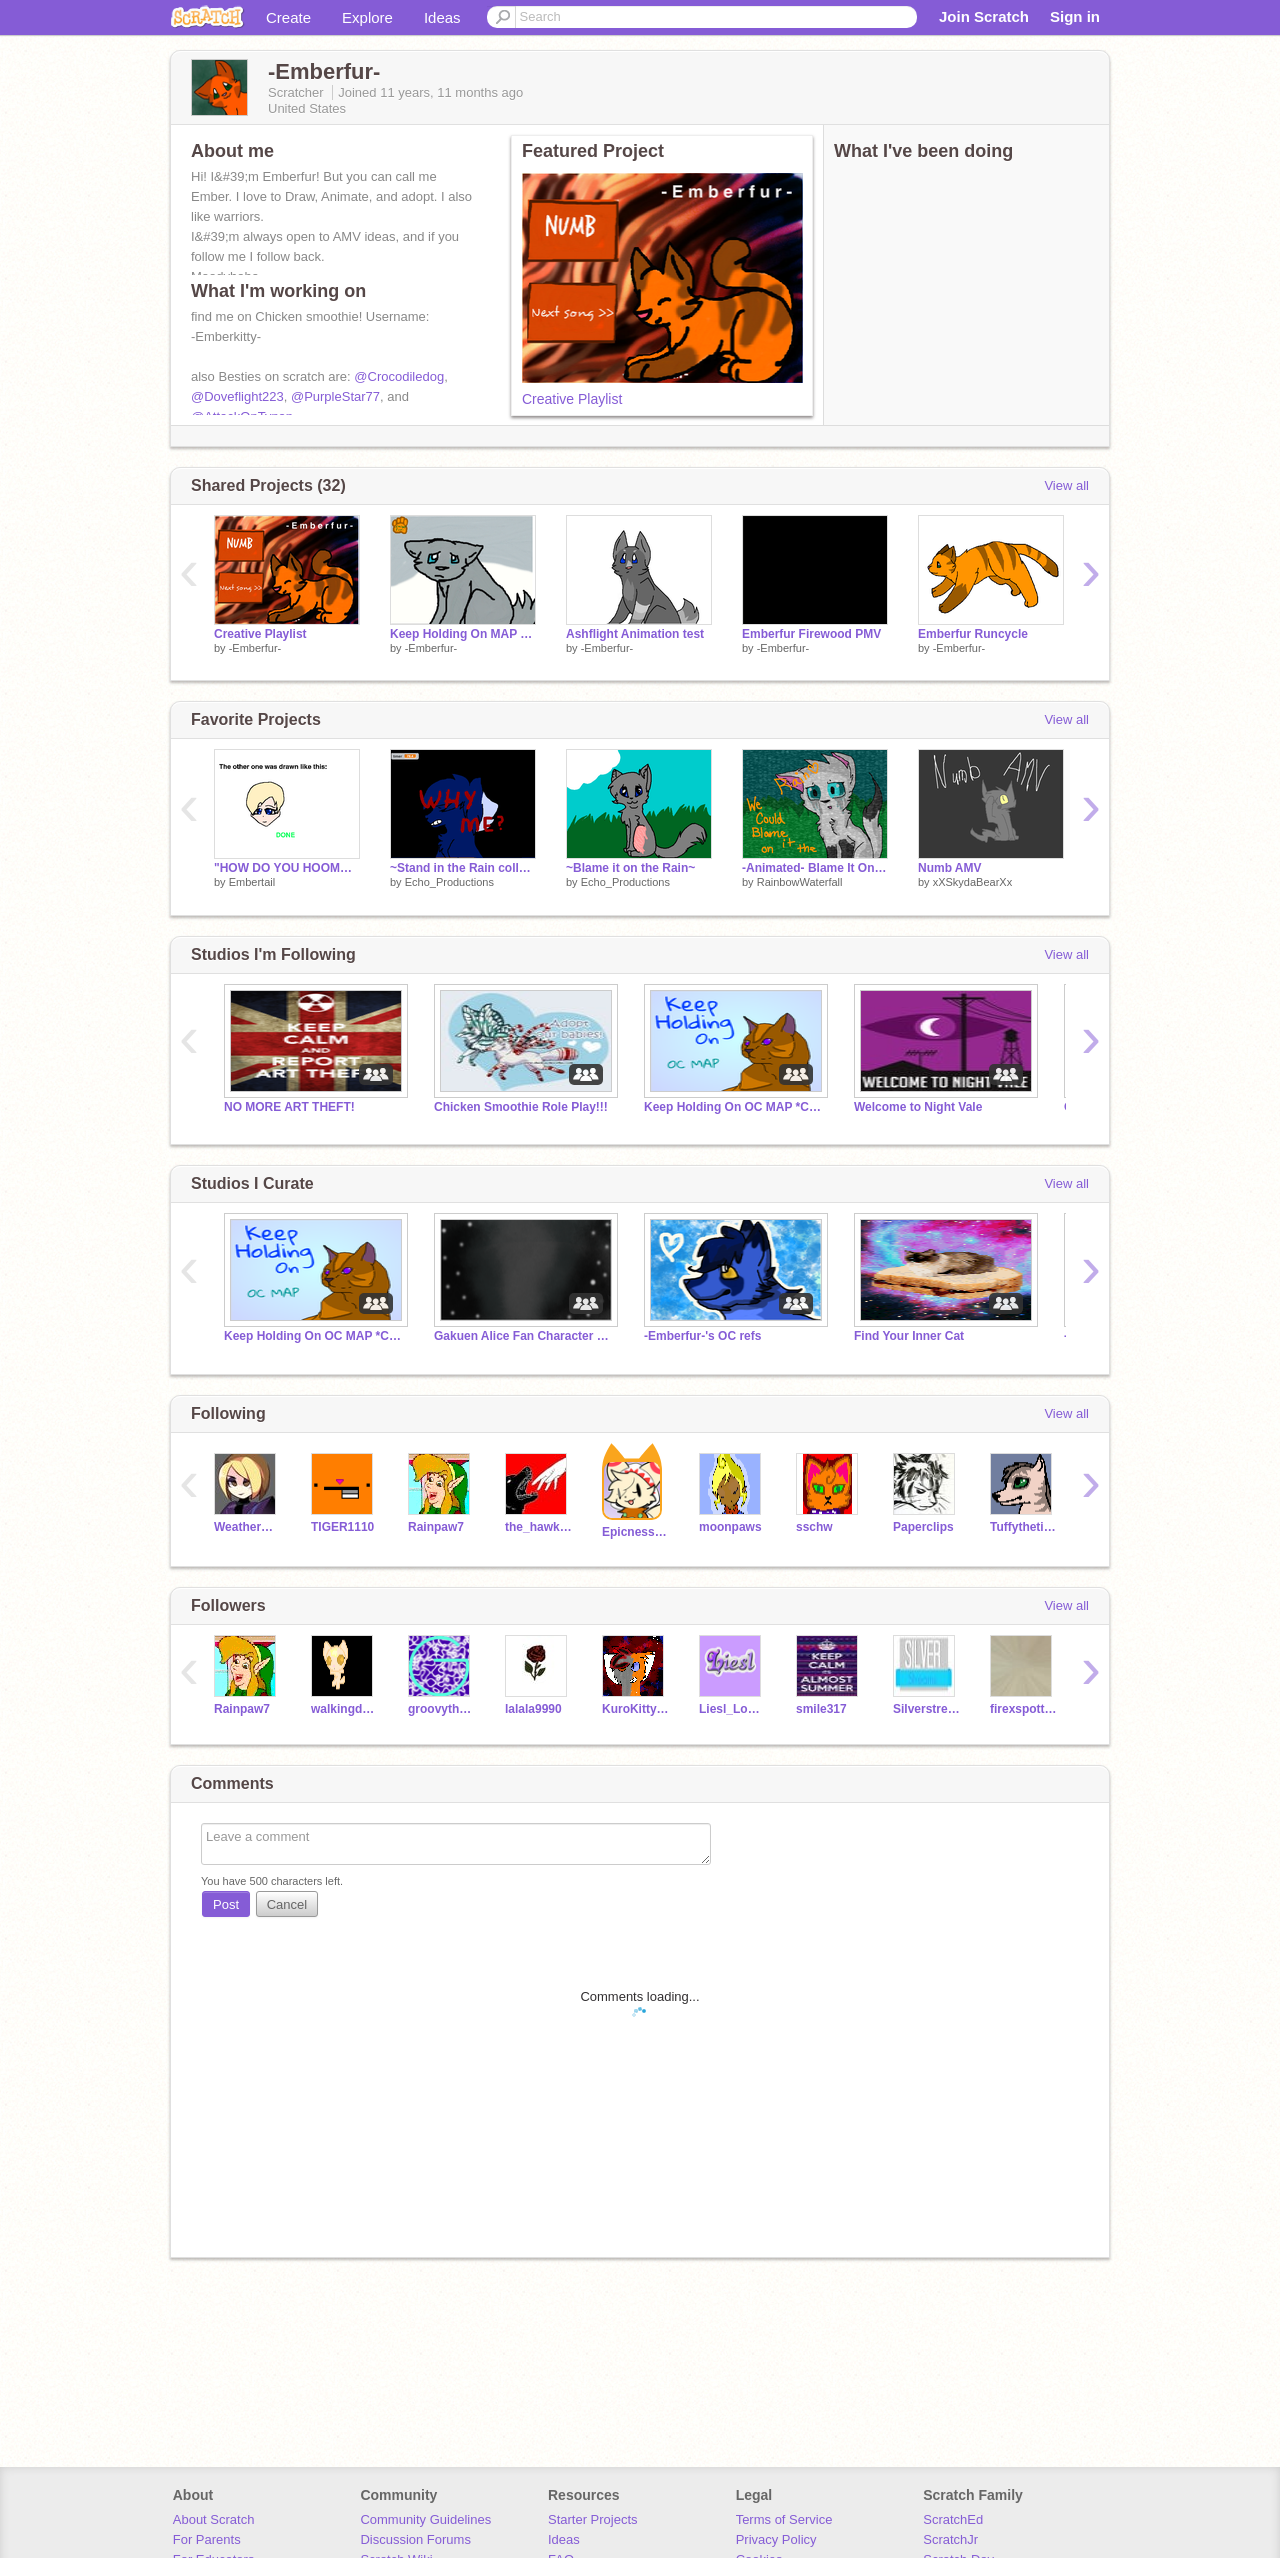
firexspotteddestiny (1023, 1709)
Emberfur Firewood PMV (811, 634)
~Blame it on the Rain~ (630, 868)
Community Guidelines (425, 2519)
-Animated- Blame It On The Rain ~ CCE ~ (815, 868)
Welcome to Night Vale (918, 1107)
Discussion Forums (415, 2539)
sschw (814, 1527)
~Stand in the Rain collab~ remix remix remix (463, 868)
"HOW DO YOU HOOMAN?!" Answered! (287, 868)
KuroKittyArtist (635, 1709)
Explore (367, 17)
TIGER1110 (342, 1527)
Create (288, 17)
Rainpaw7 (436, 1527)
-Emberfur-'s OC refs (702, 1336)
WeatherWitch (247, 1527)
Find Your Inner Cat (909, 1336)
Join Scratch (984, 16)
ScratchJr (950, 2539)
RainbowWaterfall (800, 882)
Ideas (442, 17)
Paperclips (923, 1527)
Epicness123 (635, 1532)
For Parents (207, 2539)
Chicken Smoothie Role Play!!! (521, 1107)
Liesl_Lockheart (732, 1709)
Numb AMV (949, 868)
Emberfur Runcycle (973, 634)
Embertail (252, 882)
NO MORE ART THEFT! (289, 1107)
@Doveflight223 (237, 396)
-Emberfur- (255, 648)
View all (1066, 485)
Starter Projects (593, 2519)
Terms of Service (784, 2519)
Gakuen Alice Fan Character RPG (524, 1336)
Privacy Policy (776, 2539)
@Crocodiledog (399, 376)
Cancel (287, 1904)
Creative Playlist (572, 399)
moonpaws (730, 1527)
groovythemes (441, 1709)
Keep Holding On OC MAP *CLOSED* (734, 1107)
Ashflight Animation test (635, 634)
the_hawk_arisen (538, 1527)
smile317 (821, 1709)
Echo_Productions (449, 882)
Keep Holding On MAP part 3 (463, 634)
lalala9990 (533, 1709)
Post (226, 1904)
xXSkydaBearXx (972, 882)
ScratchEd (953, 2519)
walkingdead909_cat (344, 1709)
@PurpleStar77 (335, 396)
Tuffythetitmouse (1023, 1527)
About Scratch (214, 2519)
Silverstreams (926, 1709)
